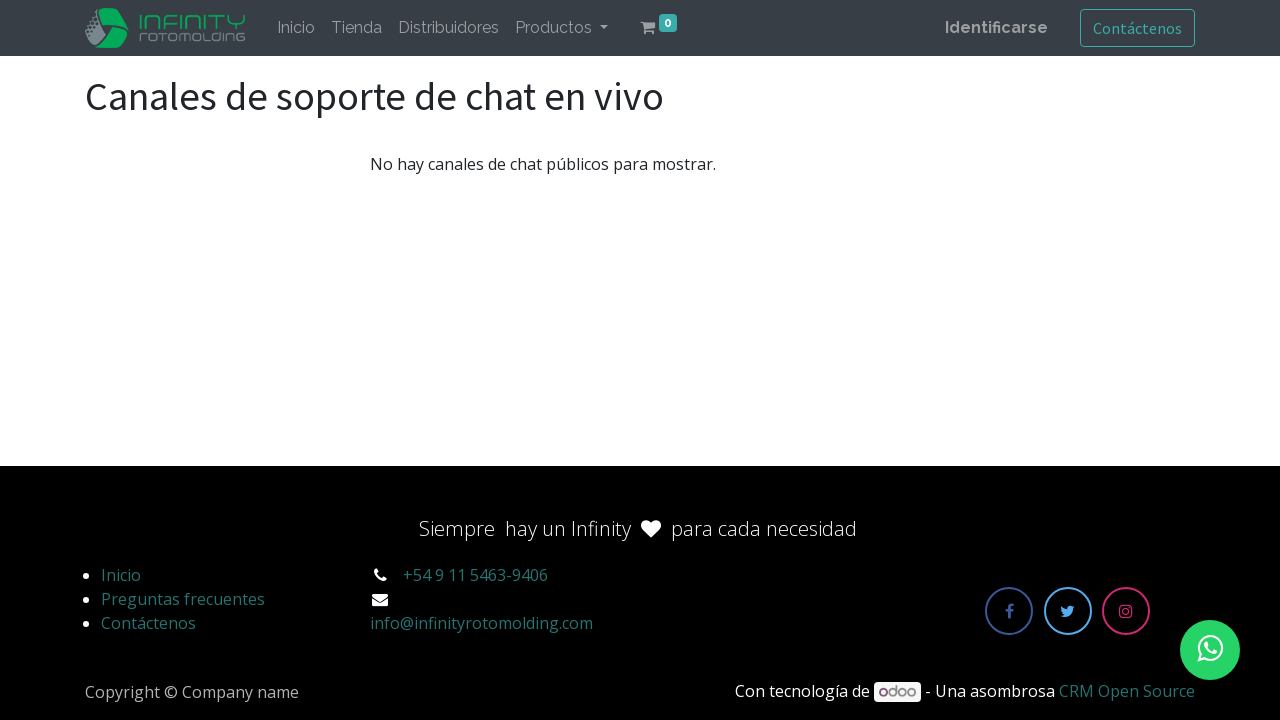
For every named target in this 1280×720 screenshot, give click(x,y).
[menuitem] (296, 28)
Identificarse (996, 27)
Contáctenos (1137, 28)
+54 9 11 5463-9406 (475, 575)
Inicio (121, 575)
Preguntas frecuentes (183, 599)
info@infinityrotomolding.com (481, 623)
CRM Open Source (1127, 691)
